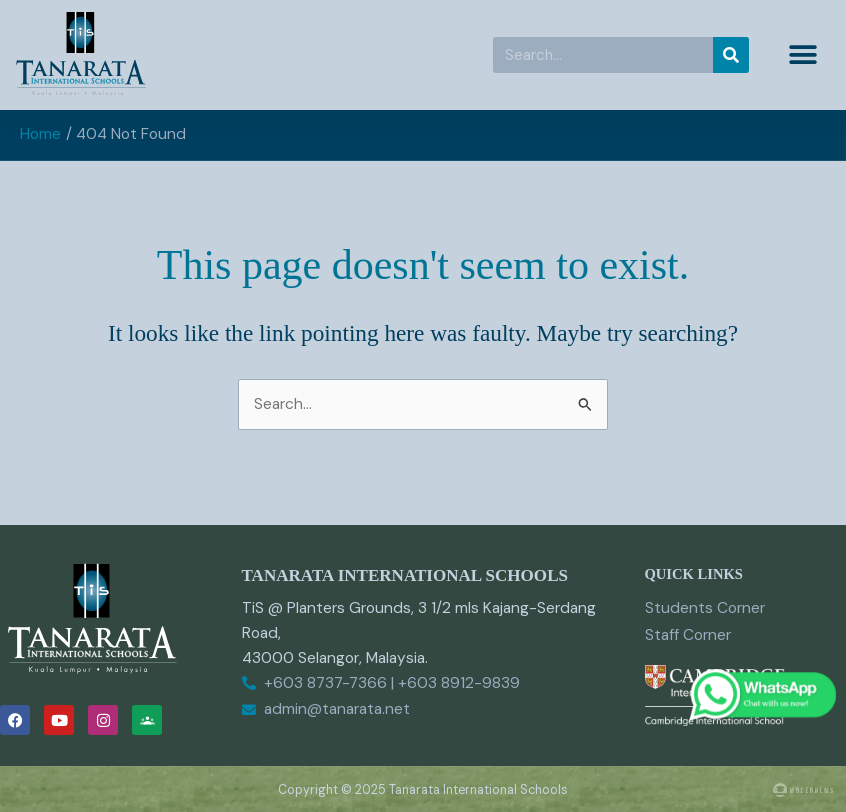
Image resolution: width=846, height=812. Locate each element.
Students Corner (705, 608)
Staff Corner (688, 635)
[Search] (731, 55)
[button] (803, 55)
